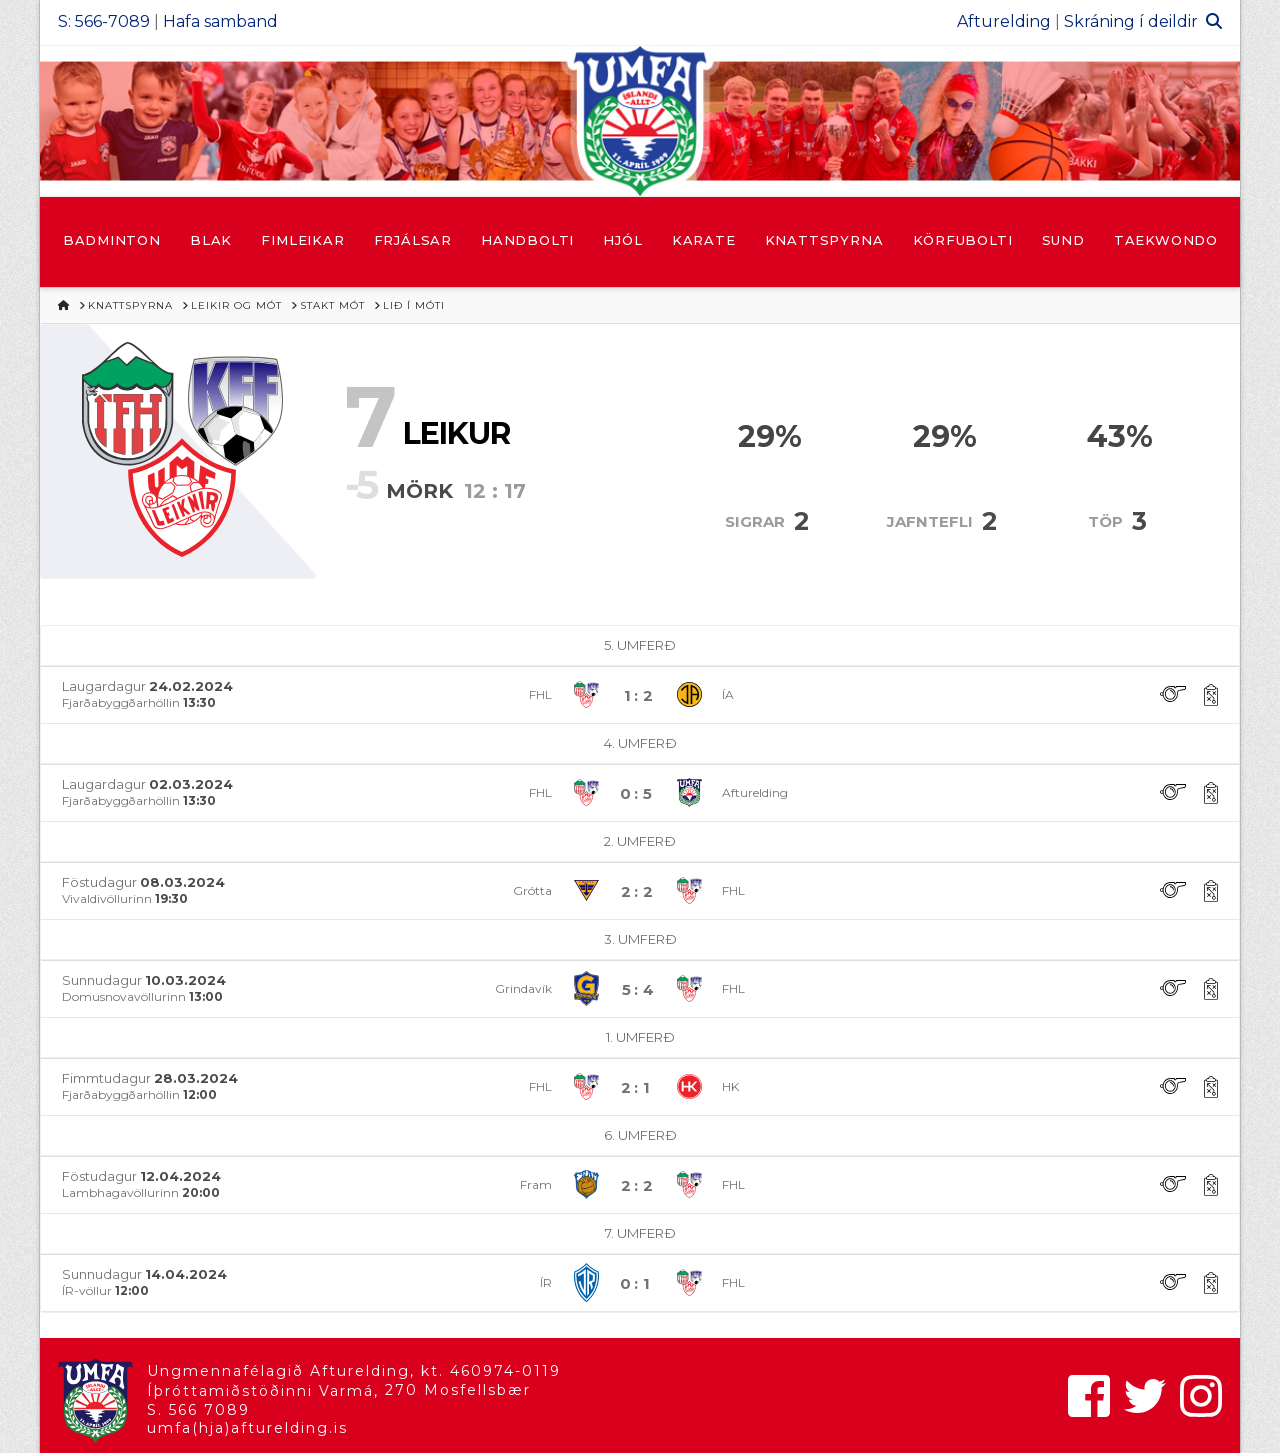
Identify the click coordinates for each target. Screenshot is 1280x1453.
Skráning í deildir (1131, 21)
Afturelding (1004, 21)
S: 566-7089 (104, 21)
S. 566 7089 (198, 1410)
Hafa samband (220, 21)
